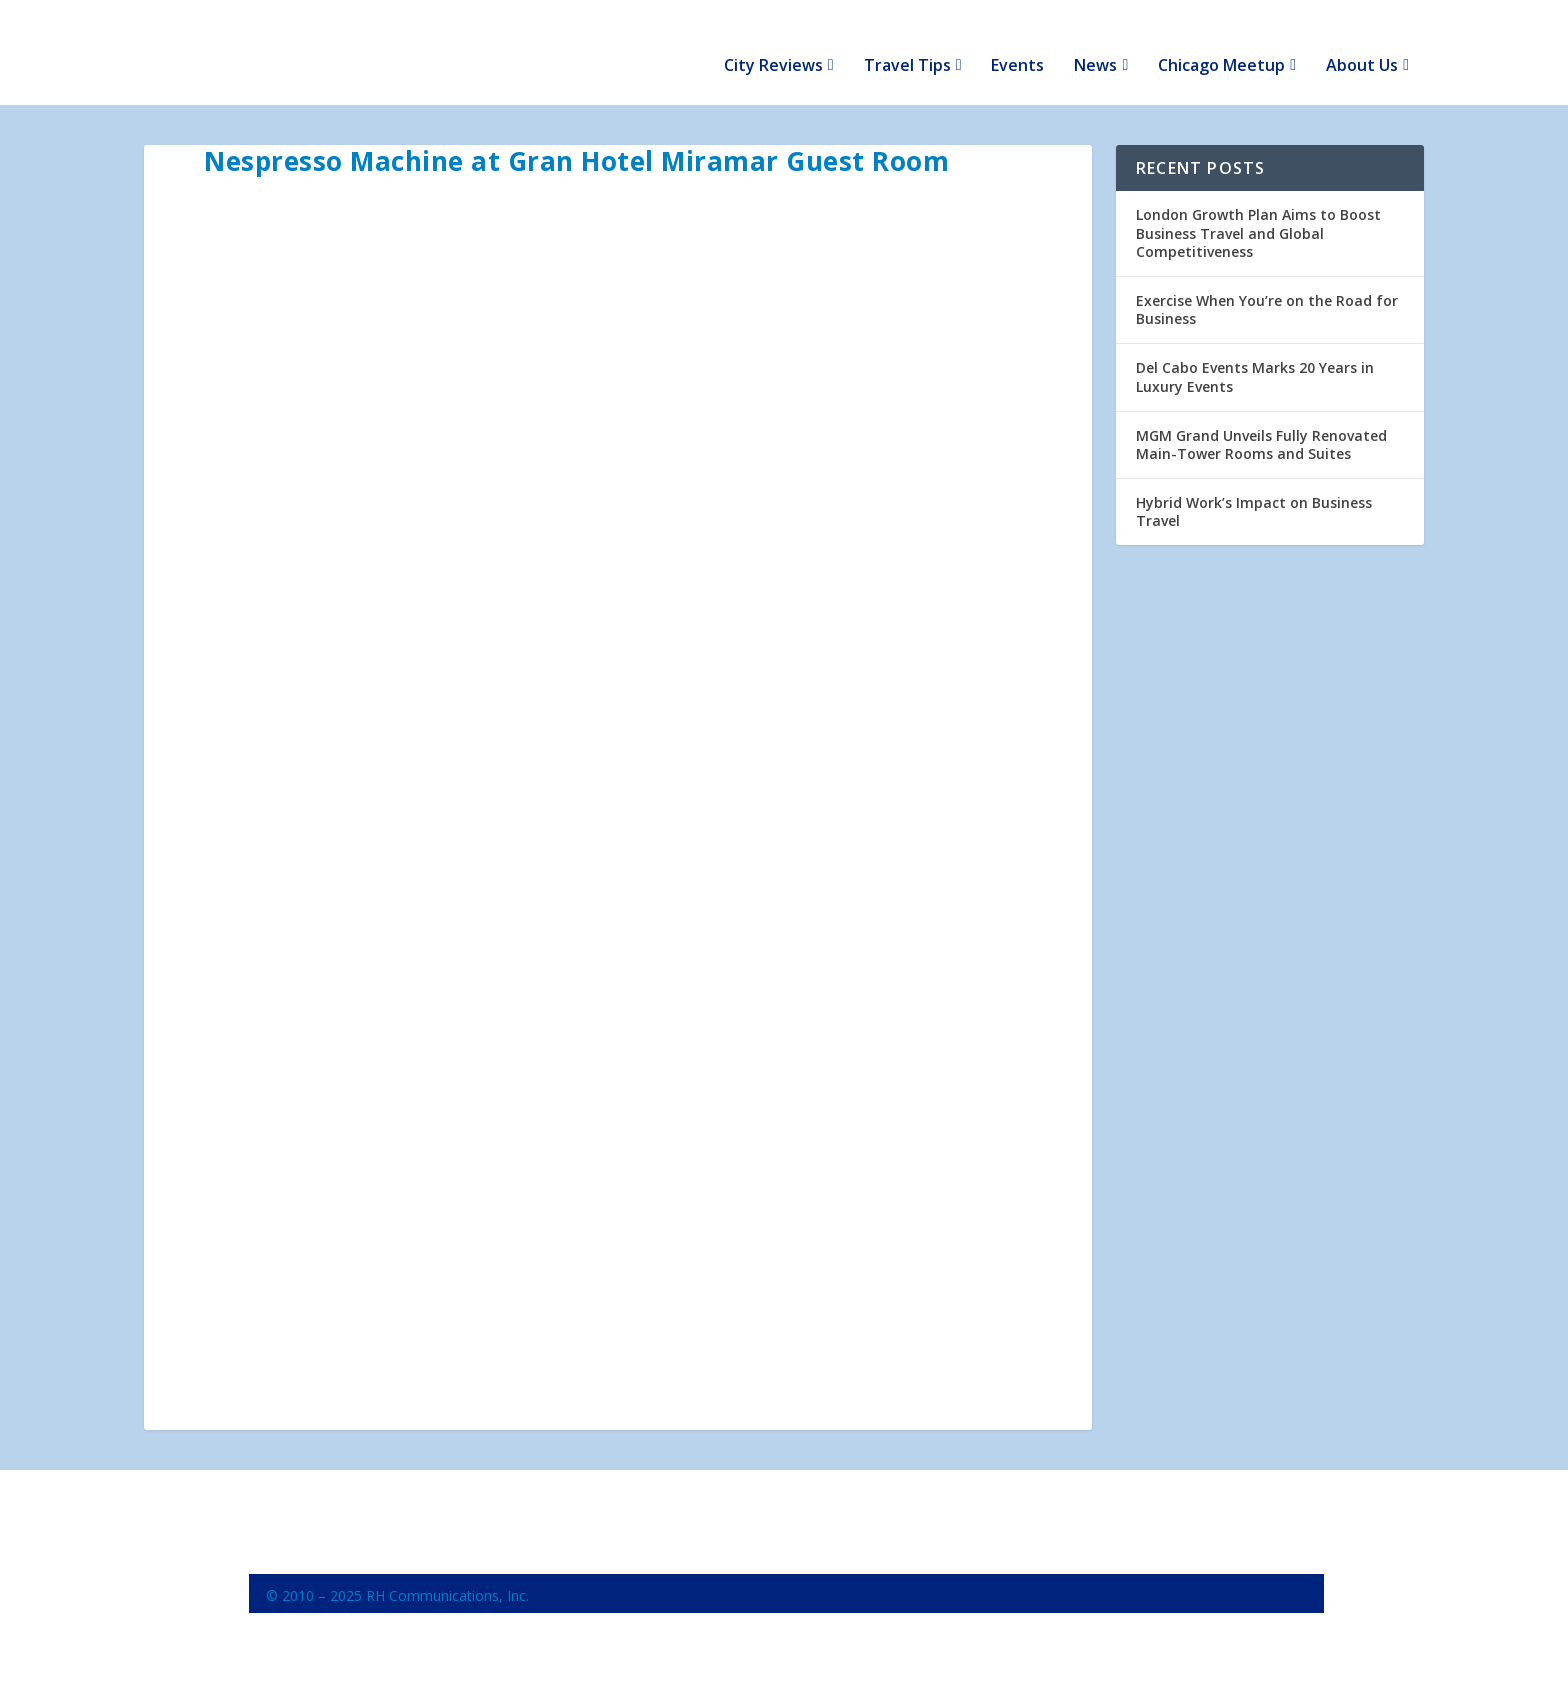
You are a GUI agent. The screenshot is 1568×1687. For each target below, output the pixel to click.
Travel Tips (907, 41)
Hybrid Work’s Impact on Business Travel (1254, 486)
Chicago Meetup (1221, 41)
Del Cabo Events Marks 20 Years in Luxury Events (1255, 351)
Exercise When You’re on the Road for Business (1267, 284)
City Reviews (773, 41)
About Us (1362, 41)
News (1095, 41)
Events (1017, 41)
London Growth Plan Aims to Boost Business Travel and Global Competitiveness (1258, 207)
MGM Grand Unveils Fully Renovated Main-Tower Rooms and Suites (1261, 418)
